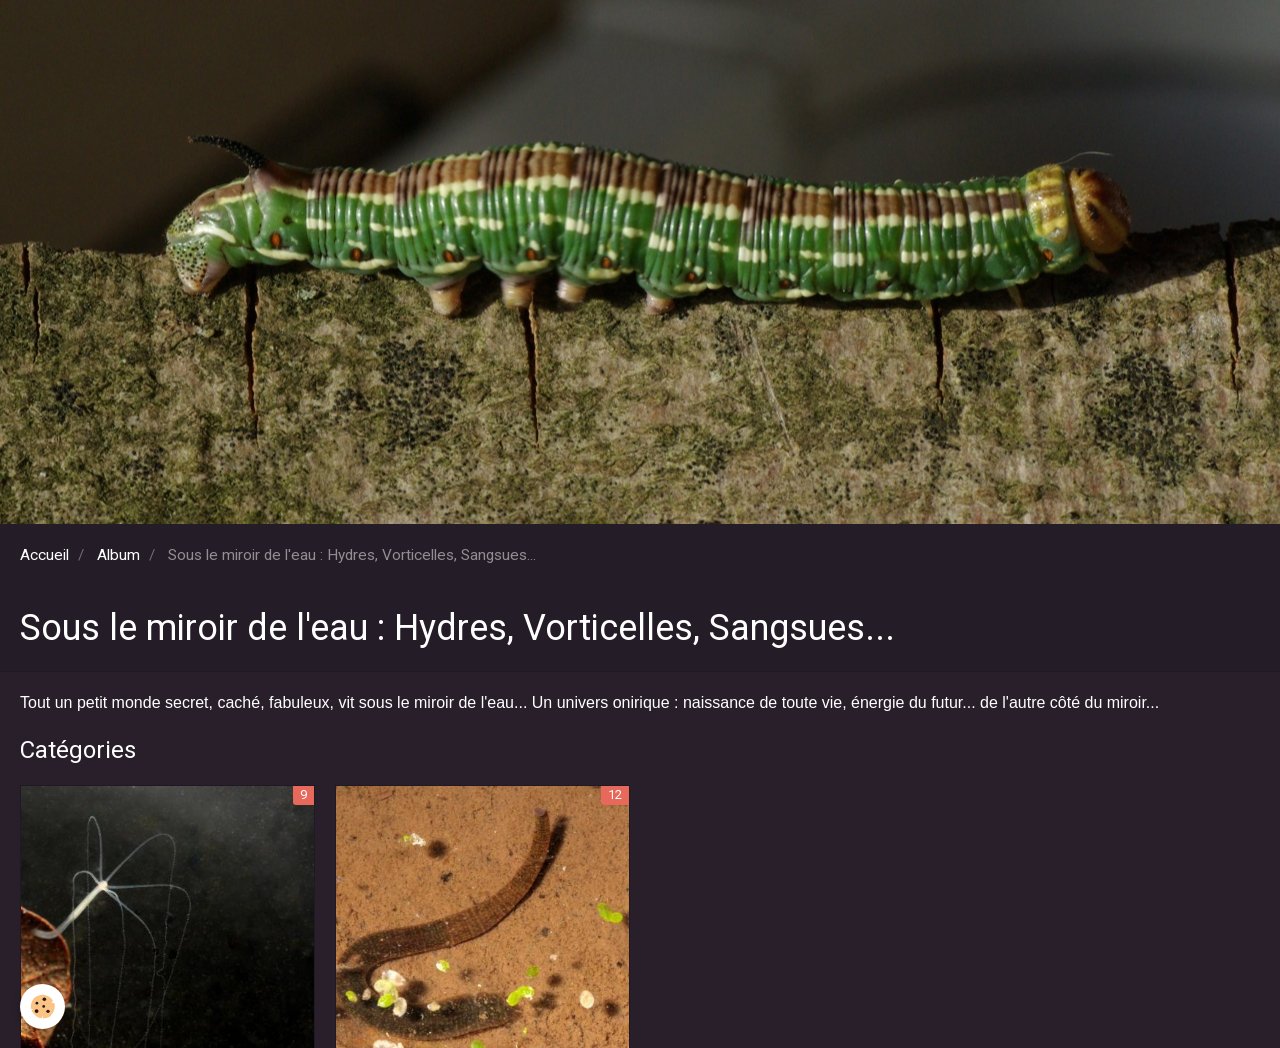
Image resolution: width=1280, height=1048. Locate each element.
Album (118, 555)
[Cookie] (42, 1006)
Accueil (44, 555)
